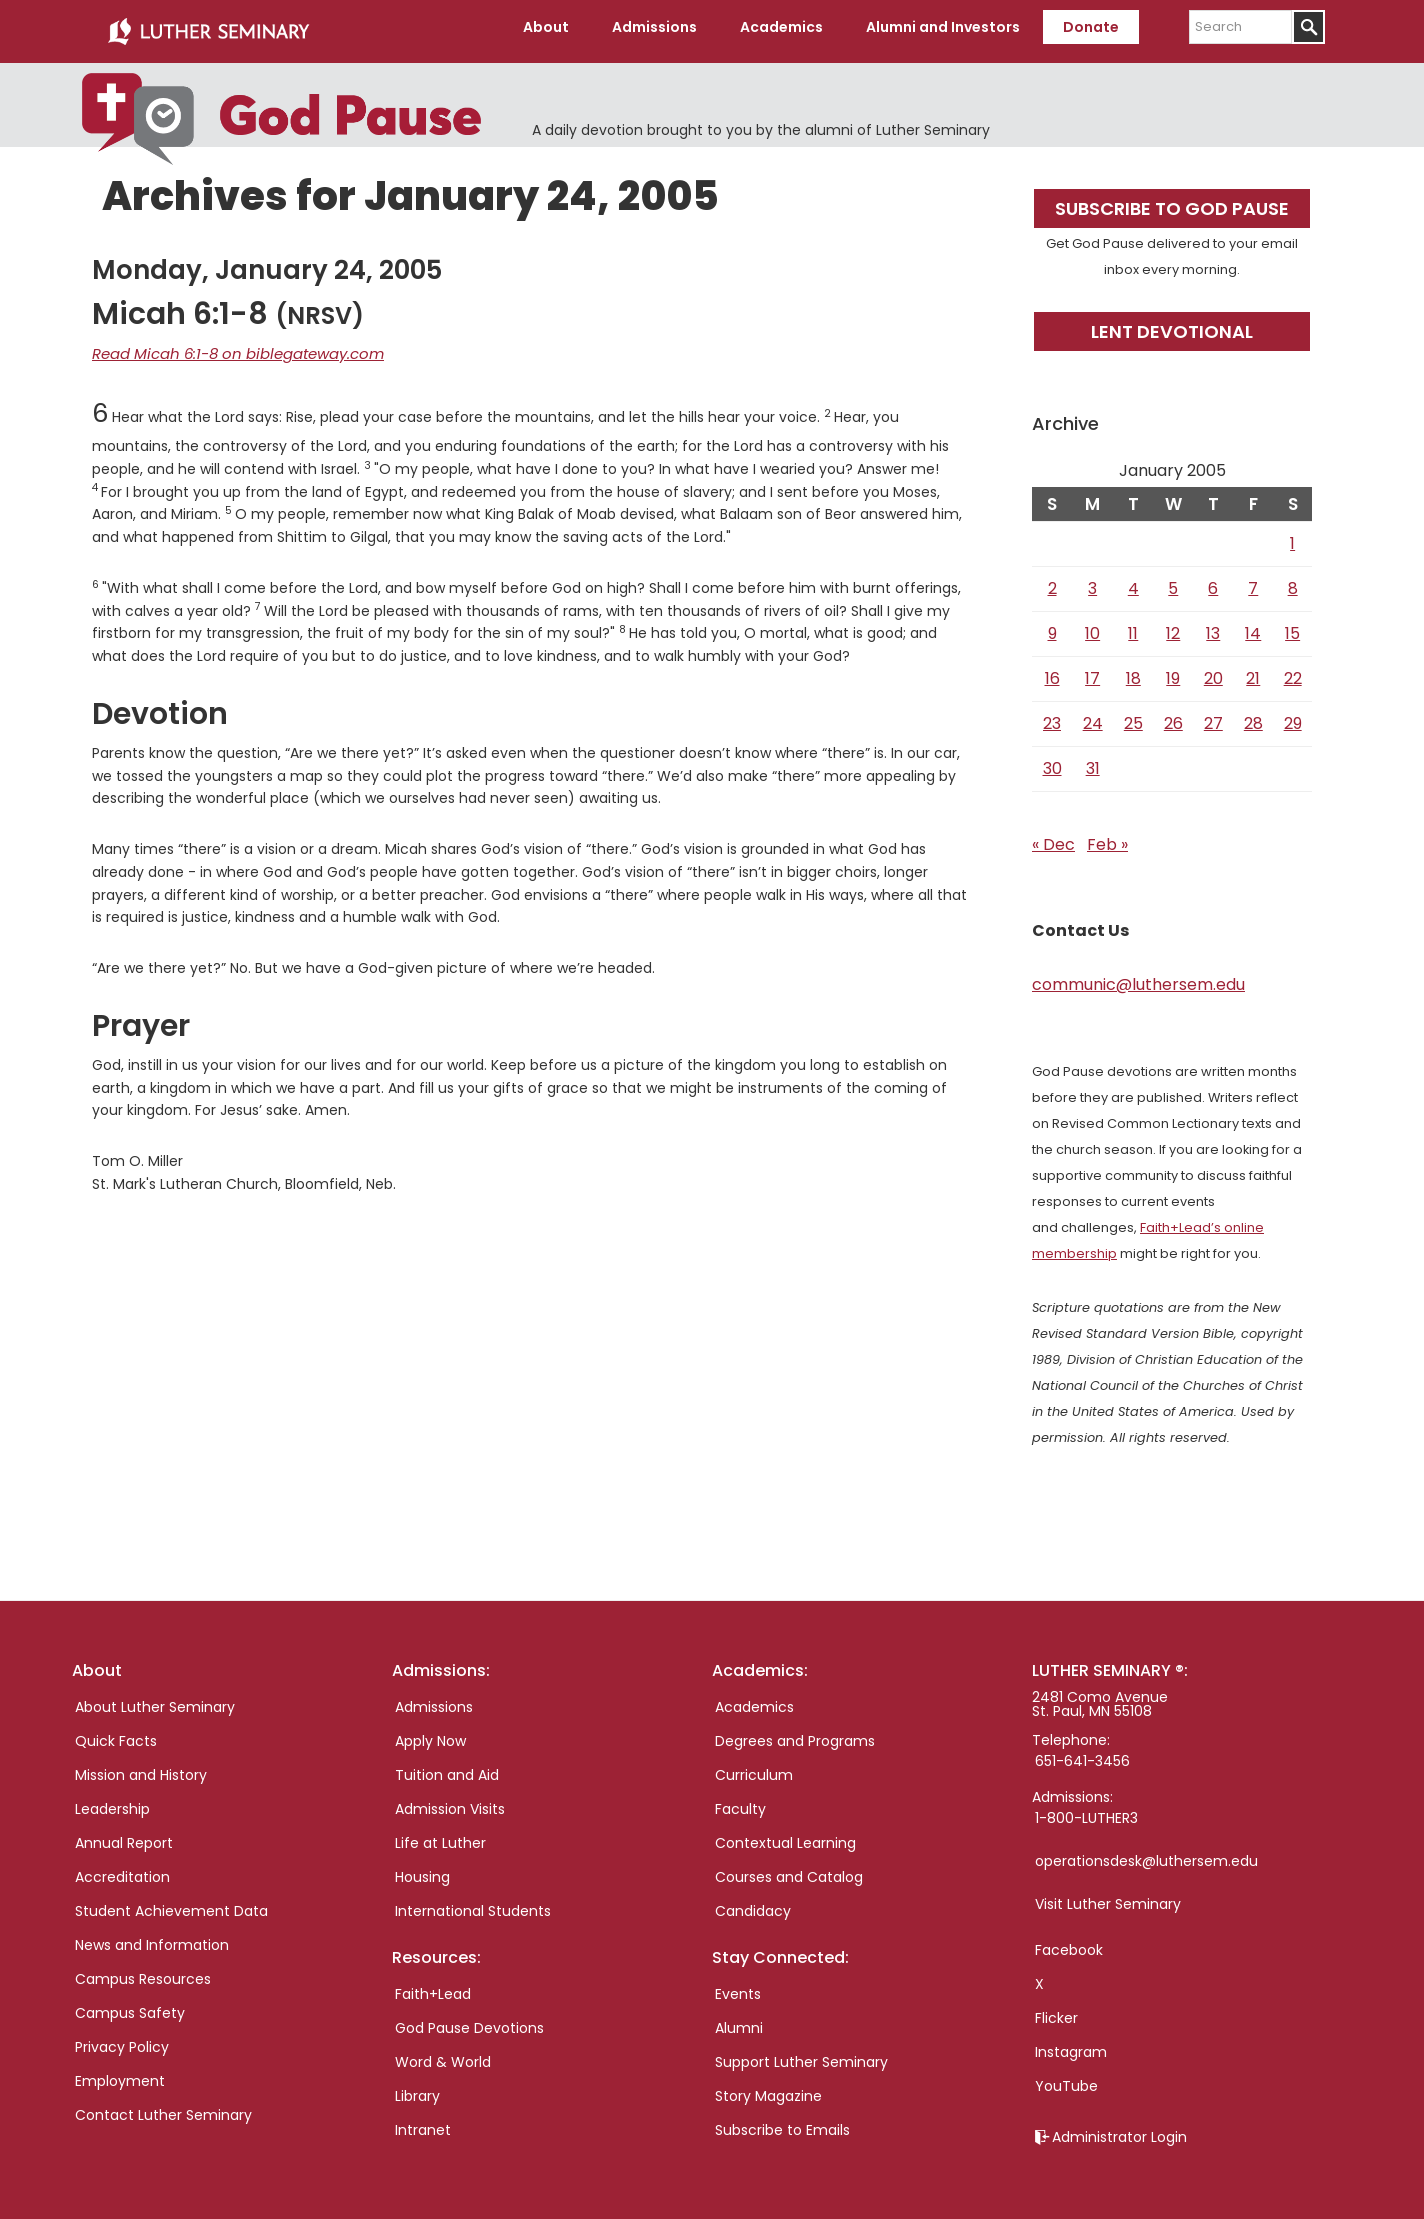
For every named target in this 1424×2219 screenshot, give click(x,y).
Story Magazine (768, 2088)
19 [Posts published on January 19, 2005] (1173, 670)
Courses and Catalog (789, 1869)
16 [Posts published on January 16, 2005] (1052, 670)
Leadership (112, 1801)
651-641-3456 (1082, 1753)
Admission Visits (450, 1801)
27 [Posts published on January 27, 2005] (1213, 715)
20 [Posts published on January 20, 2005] (1213, 670)
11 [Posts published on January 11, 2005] (1133, 625)
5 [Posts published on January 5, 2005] (1173, 580)
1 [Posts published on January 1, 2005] (1292, 535)
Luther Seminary (208, 28)
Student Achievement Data (171, 1903)
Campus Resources (143, 1971)
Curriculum (754, 1767)
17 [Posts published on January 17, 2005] (1092, 670)
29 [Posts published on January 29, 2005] (1293, 715)
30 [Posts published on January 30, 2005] (1052, 760)
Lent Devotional (1172, 323)
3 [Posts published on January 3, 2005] (1092, 580)
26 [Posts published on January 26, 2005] (1173, 715)
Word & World (443, 2054)
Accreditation (122, 1869)
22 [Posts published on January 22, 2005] (1293, 670)
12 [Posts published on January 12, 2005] (1173, 625)
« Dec (1053, 836)
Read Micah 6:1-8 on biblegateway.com (228, 345)
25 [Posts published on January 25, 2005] (1133, 715)
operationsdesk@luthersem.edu (1146, 1853)
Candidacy (753, 1903)
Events (738, 1986)
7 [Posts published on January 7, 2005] (1253, 580)
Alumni (739, 2020)
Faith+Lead (433, 1986)
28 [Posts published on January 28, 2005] (1253, 715)
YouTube (1066, 2078)
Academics (754, 1699)
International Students (473, 1903)
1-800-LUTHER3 (1086, 1810)
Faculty (740, 1801)
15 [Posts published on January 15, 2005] (1292, 625)
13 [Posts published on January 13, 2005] (1213, 625)
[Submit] (1308, 27)
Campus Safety (130, 2005)
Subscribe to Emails (782, 2122)
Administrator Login (1119, 2129)
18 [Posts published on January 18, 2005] (1133, 670)
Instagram (1071, 2044)
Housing (422, 1869)
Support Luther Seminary (801, 2054)
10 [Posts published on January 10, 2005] (1092, 625)
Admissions (434, 1699)
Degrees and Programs (795, 1733)
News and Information (152, 1937)
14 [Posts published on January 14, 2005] (1253, 625)
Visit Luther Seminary (1108, 1896)
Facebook (1069, 1942)
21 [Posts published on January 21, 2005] (1253, 670)
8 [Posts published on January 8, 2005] (1293, 580)
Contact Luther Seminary (163, 2107)
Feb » (1107, 836)
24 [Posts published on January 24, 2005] (1093, 715)
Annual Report (124, 1835)
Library (417, 2088)
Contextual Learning (785, 1835)
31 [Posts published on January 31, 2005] (1093, 760)
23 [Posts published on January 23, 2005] (1052, 715)
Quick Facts (116, 1733)
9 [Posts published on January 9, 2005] (1052, 625)
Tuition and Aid (447, 1767)
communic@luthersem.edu (1138, 976)
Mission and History (141, 1767)
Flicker (1056, 2010)
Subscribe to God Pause (1172, 200)
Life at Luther (440, 1835)
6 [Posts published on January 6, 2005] (1213, 580)
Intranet (423, 2122)
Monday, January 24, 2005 (267, 262)
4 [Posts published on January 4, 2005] (1133, 580)
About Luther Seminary (155, 1699)
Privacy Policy (122, 2039)
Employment (120, 2073)
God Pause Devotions (469, 2020)
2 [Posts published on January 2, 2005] (1052, 580)
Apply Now (430, 1733)
